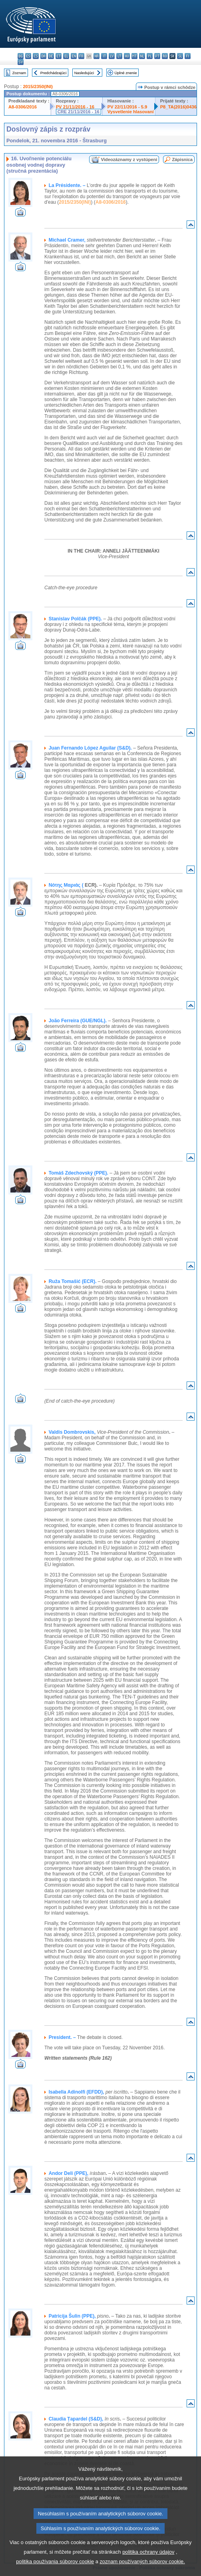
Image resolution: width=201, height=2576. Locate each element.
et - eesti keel (59, 56)
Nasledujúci (84, 73)
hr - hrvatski (97, 56)
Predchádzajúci (53, 73)
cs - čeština (36, 56)
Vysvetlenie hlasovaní (130, 111)
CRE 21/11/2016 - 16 (79, 111)
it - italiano (104, 56)
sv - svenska (21, 62)
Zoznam (19, 73)
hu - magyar (127, 56)
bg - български (21, 56)
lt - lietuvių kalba (119, 56)
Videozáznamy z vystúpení (129, 159)
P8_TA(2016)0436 (178, 106)
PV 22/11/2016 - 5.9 (127, 106)
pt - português (157, 56)
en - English (74, 56)
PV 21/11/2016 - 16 (75, 106)
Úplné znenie (126, 73)
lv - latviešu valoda (112, 56)
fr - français (81, 56)
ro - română (165, 56)
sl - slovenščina (180, 56)
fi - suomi (188, 56)
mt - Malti (134, 56)
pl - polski (150, 56)
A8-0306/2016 (22, 106)
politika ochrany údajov (148, 2567)
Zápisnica (182, 159)
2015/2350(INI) (38, 86)
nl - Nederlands (142, 56)
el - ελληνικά (66, 56)
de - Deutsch (51, 56)
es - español (28, 56)
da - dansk (43, 56)
